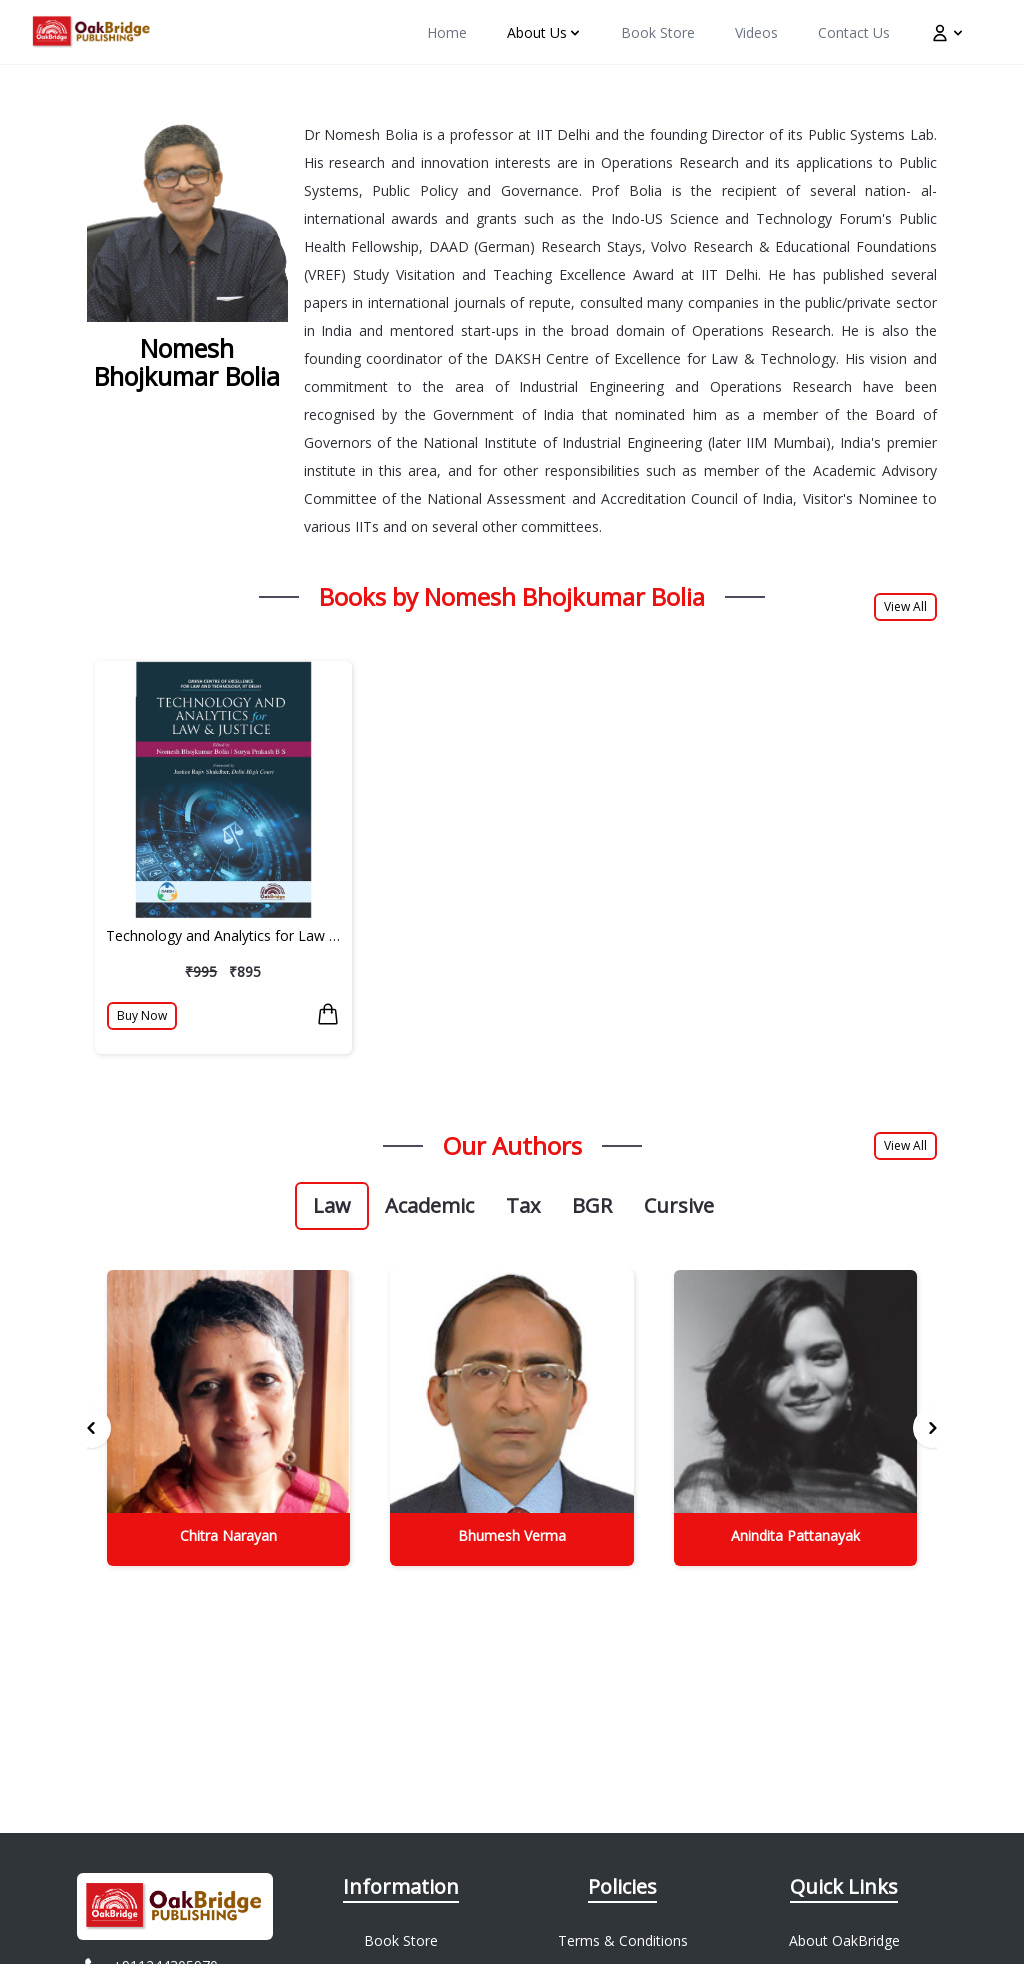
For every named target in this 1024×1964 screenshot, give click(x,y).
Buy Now (142, 1015)
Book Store (401, 1940)
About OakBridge (844, 1940)
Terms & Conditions (623, 1940)
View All (905, 606)
